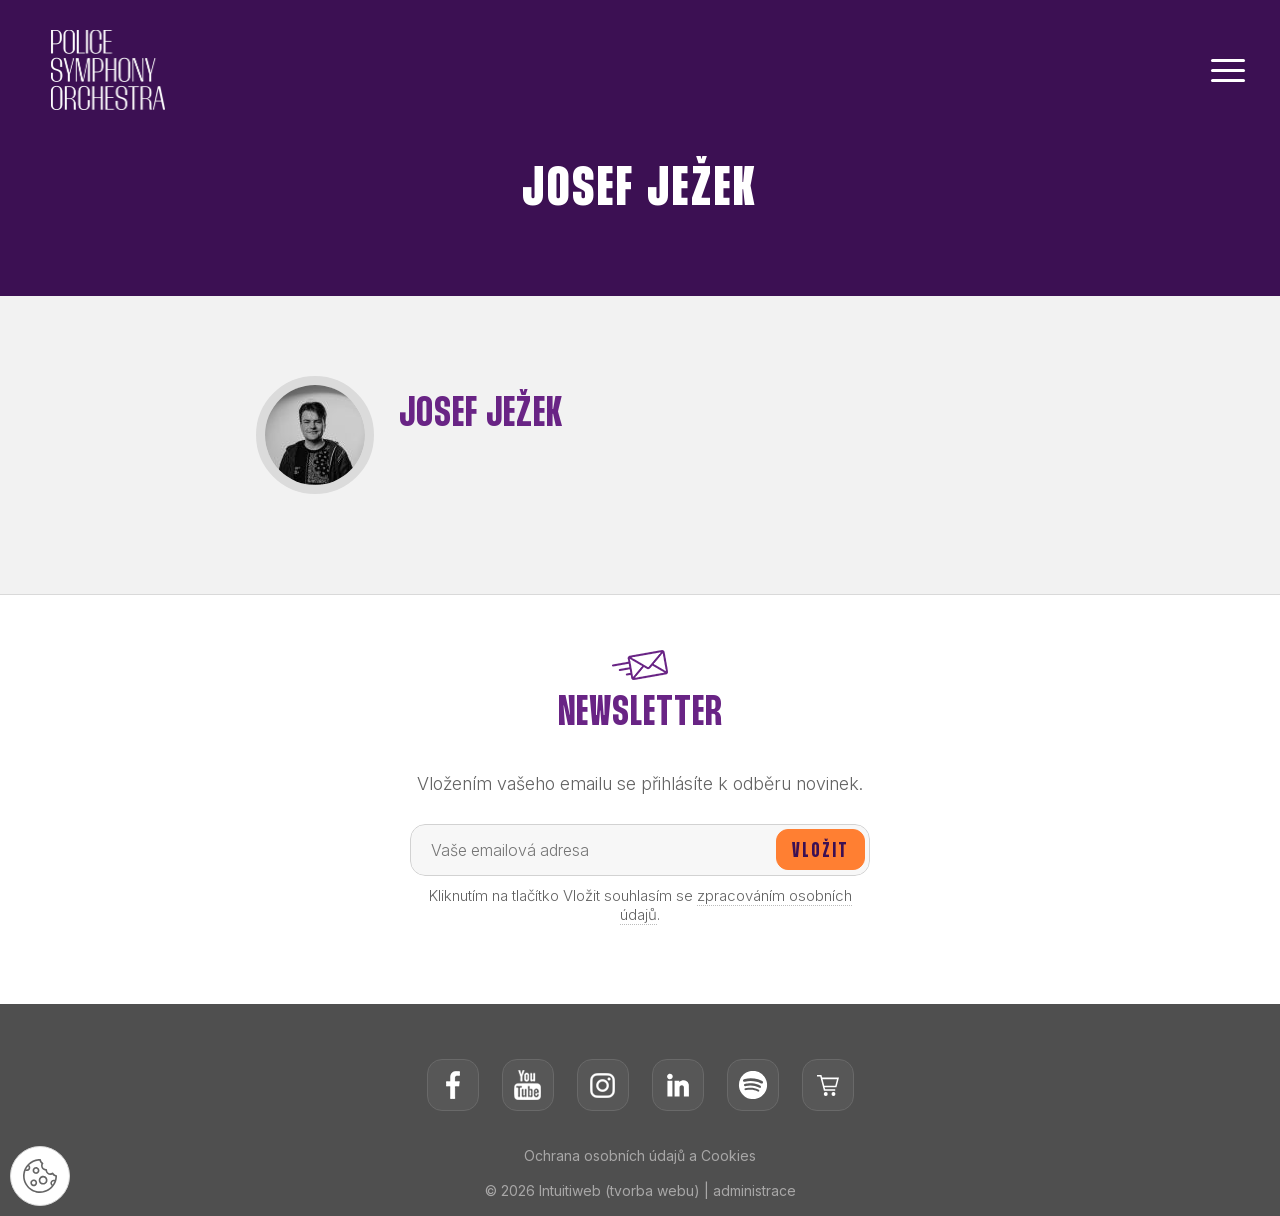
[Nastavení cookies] (40, 1176)
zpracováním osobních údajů (736, 905)
